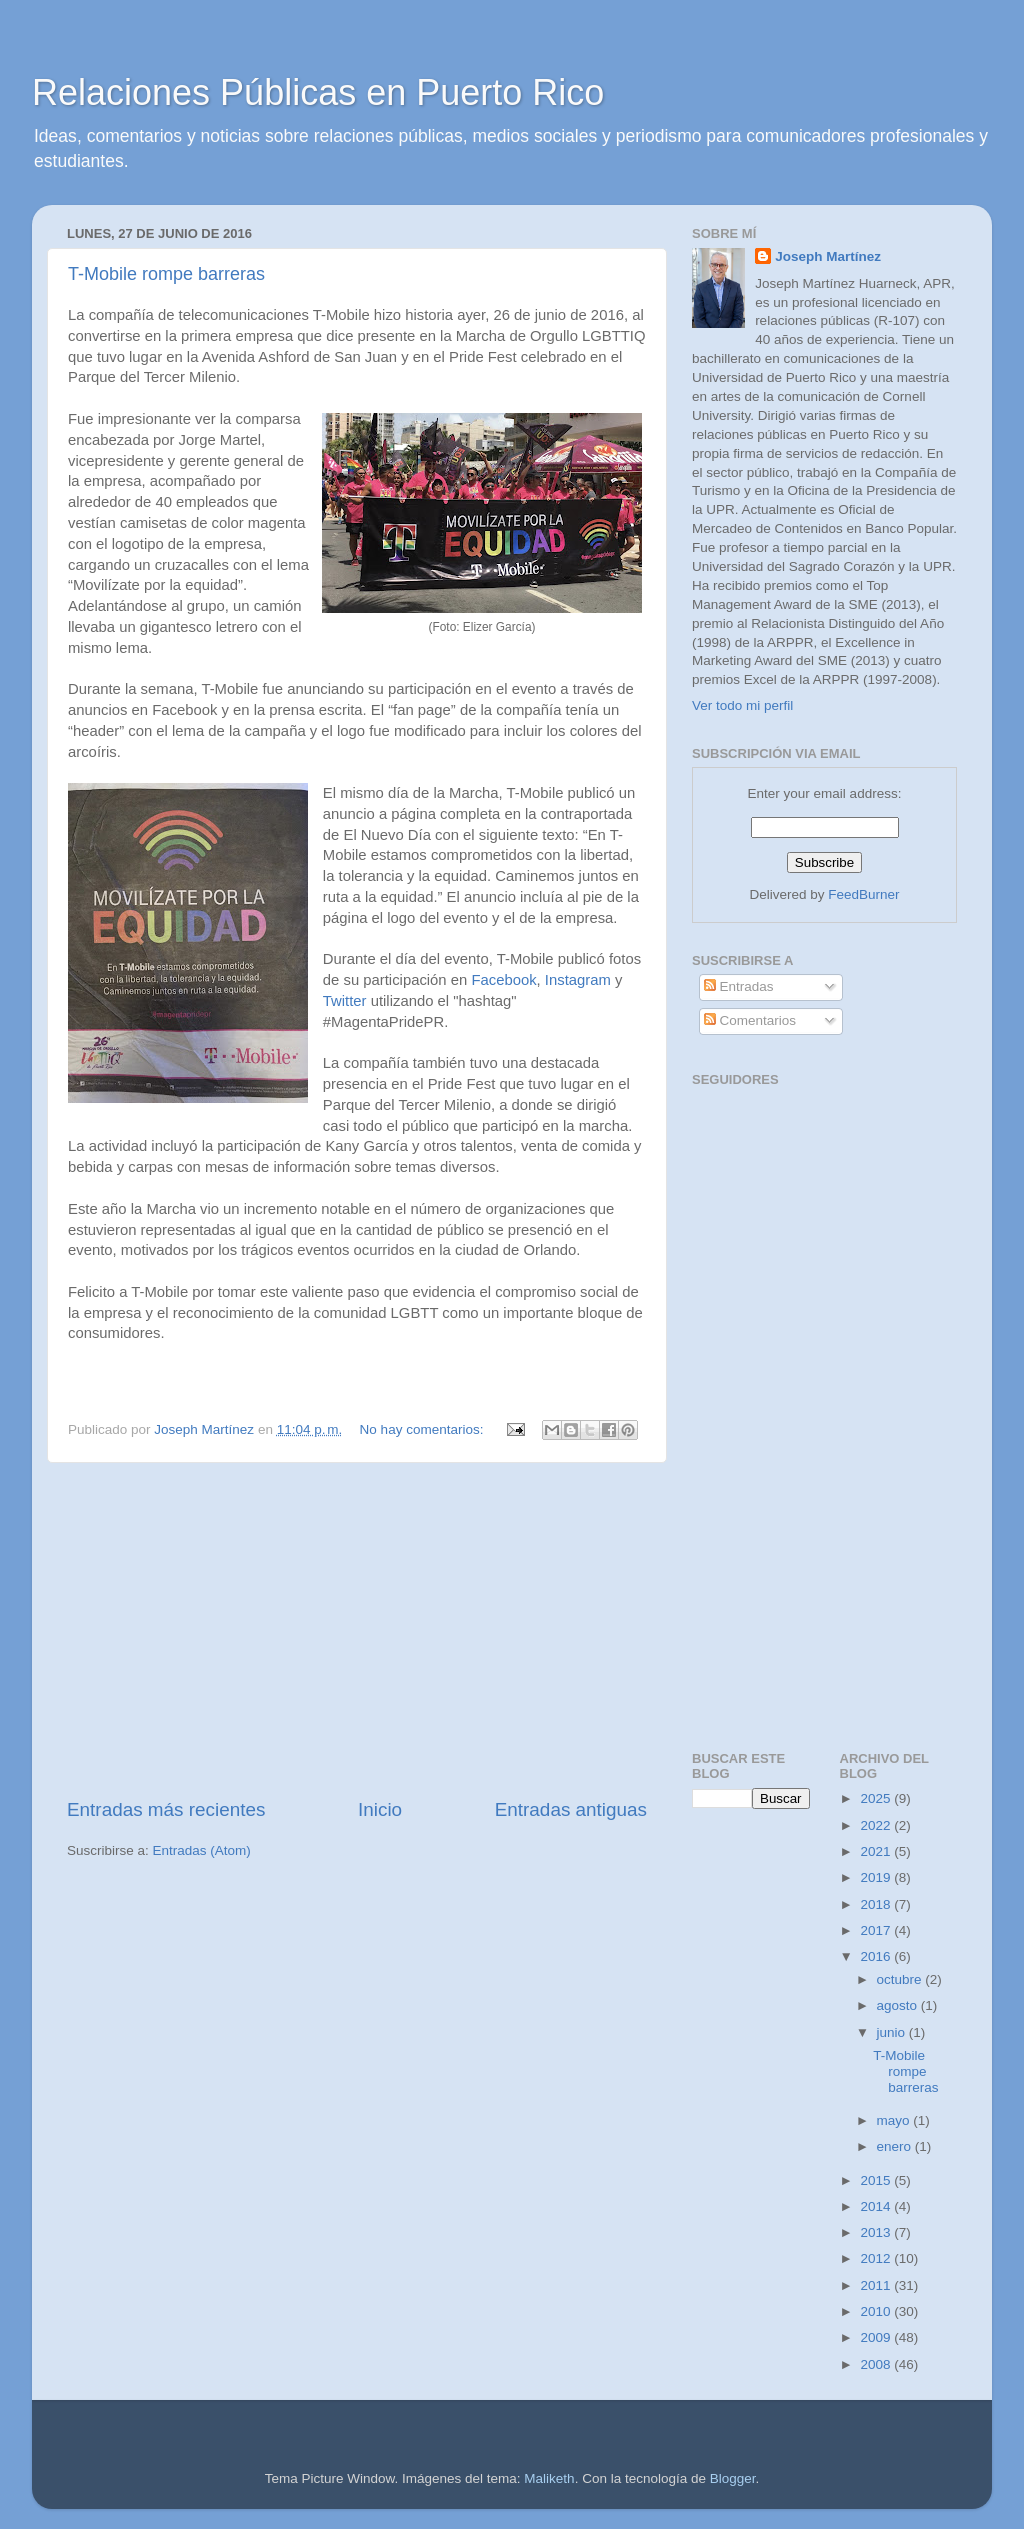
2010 (877, 2311)
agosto (899, 2005)
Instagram (578, 980)
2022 (877, 1825)
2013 (877, 2232)
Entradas (739, 986)
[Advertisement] (357, 1630)
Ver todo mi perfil (742, 705)
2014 (877, 2206)
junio (893, 2032)
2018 (877, 1904)
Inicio (380, 1809)
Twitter (345, 1001)
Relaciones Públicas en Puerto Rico (318, 92)
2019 (877, 1877)
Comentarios (750, 1020)
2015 (877, 2180)
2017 (877, 1930)
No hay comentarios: (424, 1429)
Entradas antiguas (571, 1809)
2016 (877, 1956)
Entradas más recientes (166, 1809)
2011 (877, 2285)
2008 (877, 2364)
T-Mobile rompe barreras (166, 274)
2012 (877, 2258)
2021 (877, 1851)
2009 (877, 2337)
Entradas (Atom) (202, 1850)
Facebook (503, 980)
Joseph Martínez (828, 256)
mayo (895, 2120)
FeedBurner (863, 894)
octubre (901, 1979)
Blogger (733, 2478)
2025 (877, 1798)
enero (896, 2146)
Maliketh (549, 2478)
